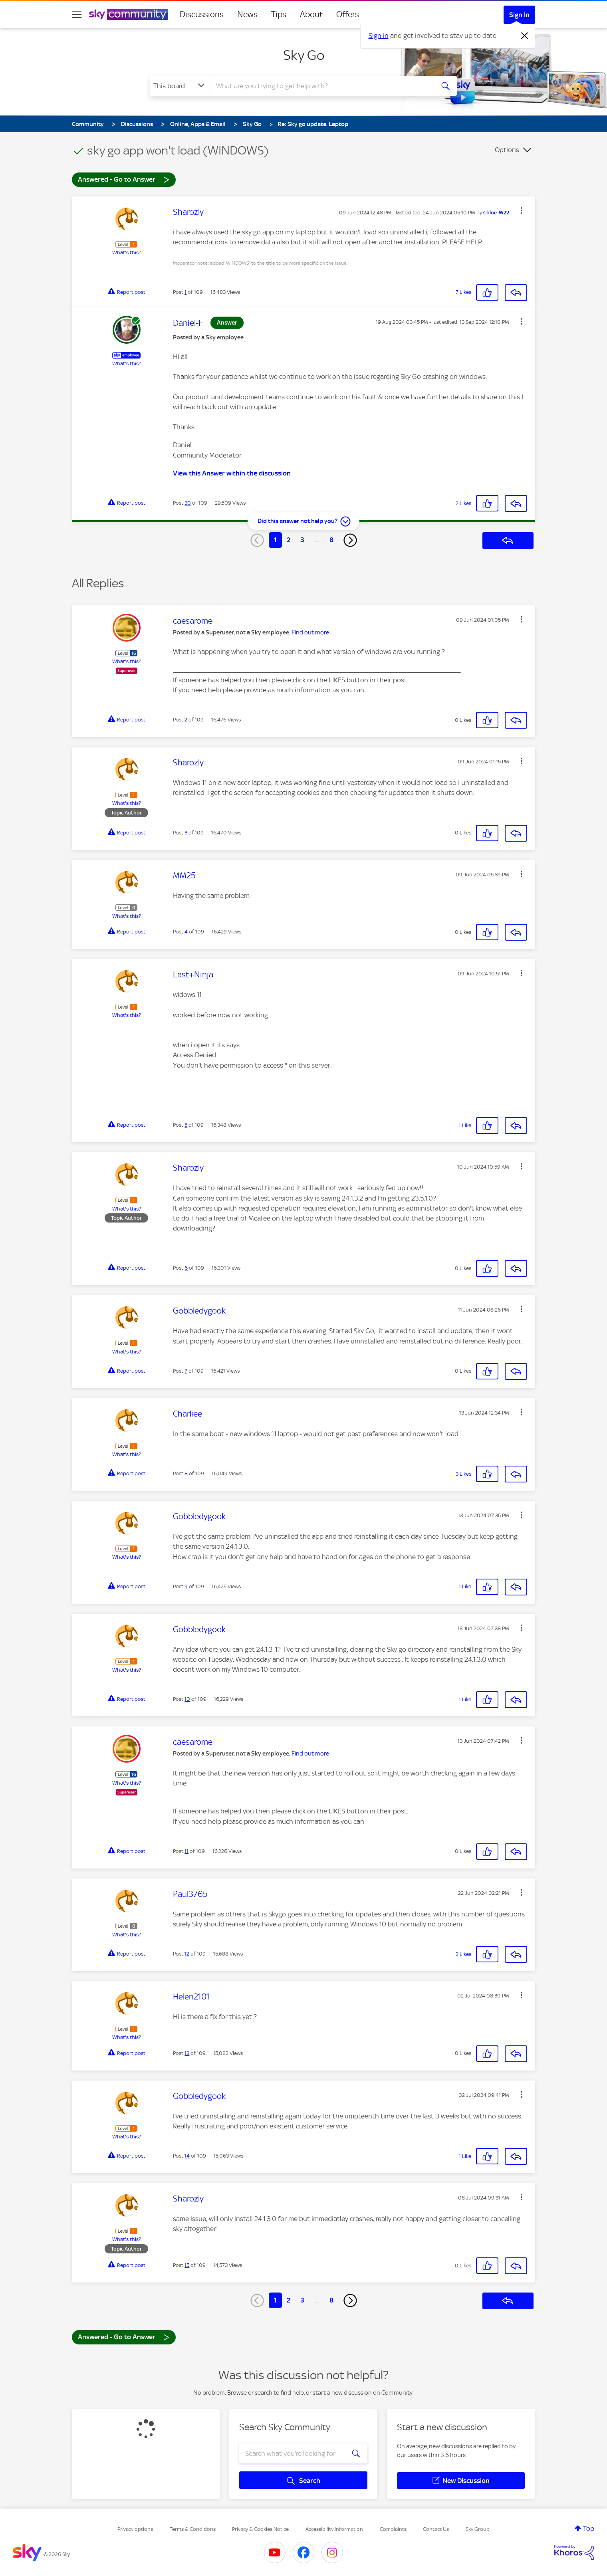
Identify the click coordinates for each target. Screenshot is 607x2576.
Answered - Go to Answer (124, 179)
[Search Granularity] (180, 86)
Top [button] (588, 2528)
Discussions (202, 14)
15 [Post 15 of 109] (186, 2265)
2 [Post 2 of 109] (185, 720)
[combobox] (321, 86)
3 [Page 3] (302, 540)
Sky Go (303, 55)
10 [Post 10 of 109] (187, 1699)
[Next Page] (350, 540)
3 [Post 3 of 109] (185, 833)
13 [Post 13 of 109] (186, 2053)
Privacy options (135, 2529)
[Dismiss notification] (524, 36)
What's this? (126, 253)
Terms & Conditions (193, 2529)
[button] (521, 210)
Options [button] (507, 150)
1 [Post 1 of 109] (185, 292)
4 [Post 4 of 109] (186, 932)
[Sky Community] (128, 14)
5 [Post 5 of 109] (185, 1125)
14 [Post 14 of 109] (187, 2156)
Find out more (310, 632)
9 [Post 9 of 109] (186, 1586)
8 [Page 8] (331, 540)
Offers (347, 14)
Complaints (393, 2529)
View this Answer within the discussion (232, 473)
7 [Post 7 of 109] (185, 1371)
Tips (278, 14)
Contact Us (436, 2529)
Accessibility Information (334, 2529)
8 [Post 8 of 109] (186, 1473)
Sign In (519, 15)
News (247, 14)
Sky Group (478, 2529)
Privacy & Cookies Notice (260, 2529)
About (311, 14)
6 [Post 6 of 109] (186, 1268)
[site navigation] (76, 14)
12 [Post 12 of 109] (186, 1954)
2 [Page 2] (288, 540)
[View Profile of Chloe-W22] (496, 213)
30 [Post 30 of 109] (187, 503)
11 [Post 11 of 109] (186, 1851)
